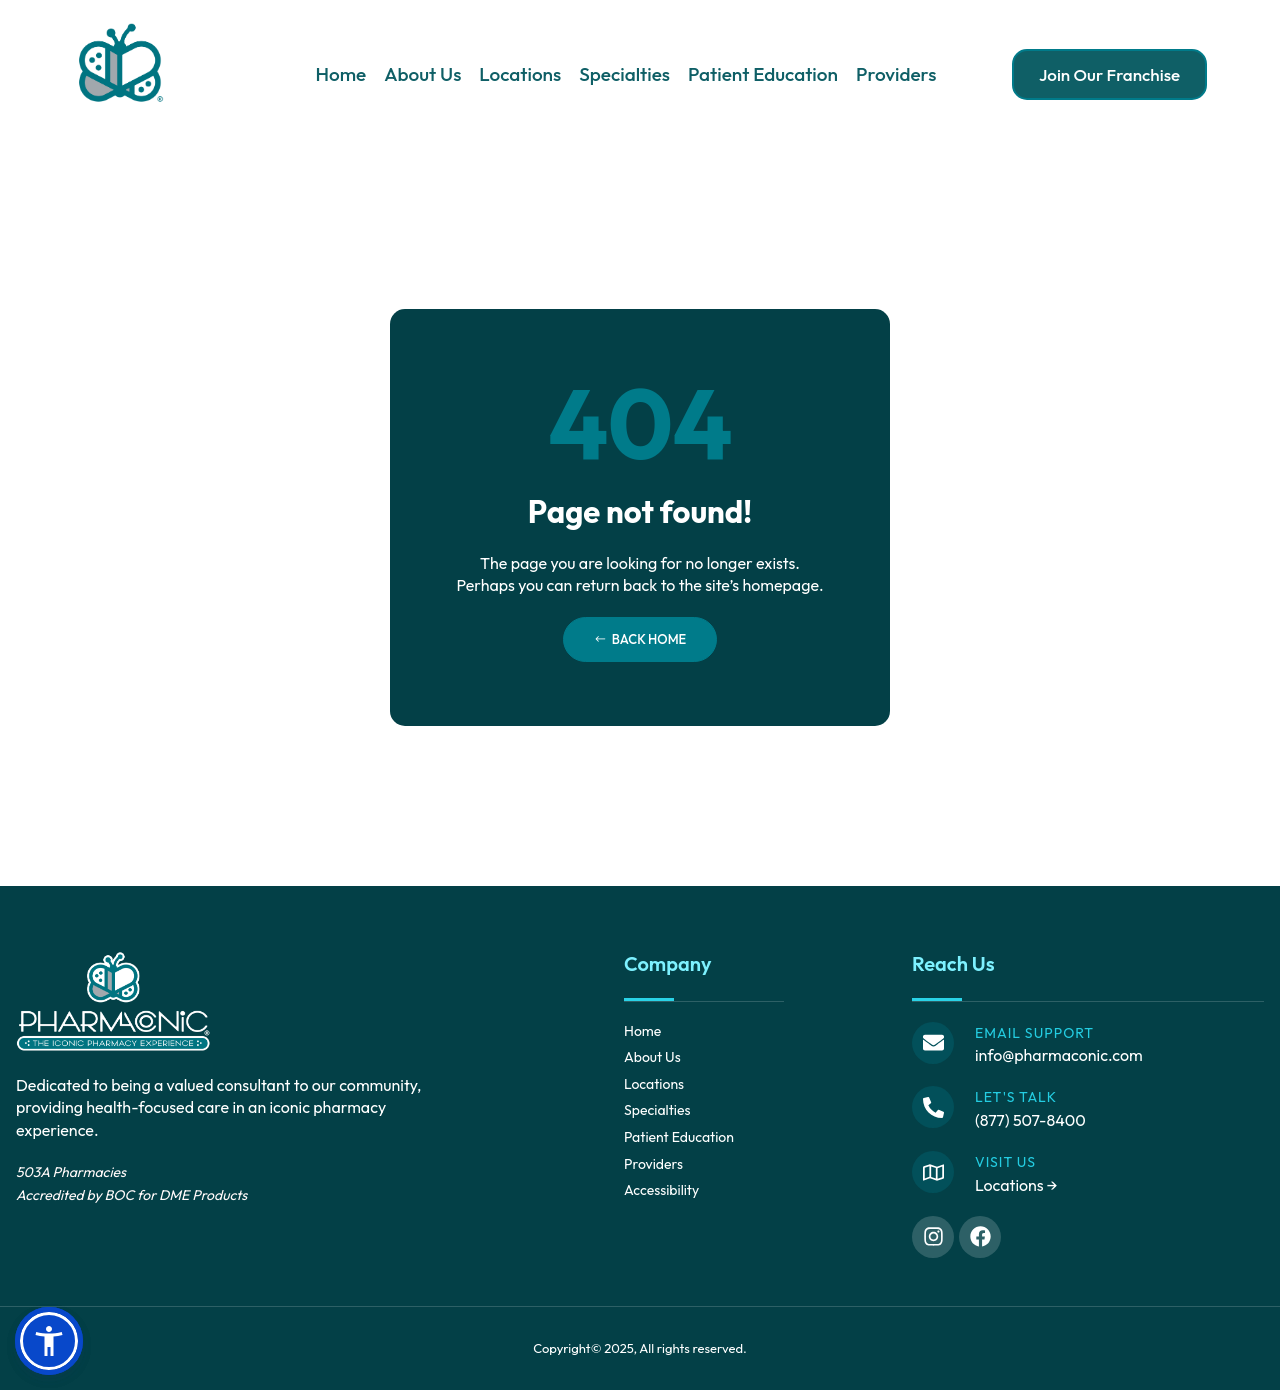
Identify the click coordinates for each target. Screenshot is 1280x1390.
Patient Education (763, 74)
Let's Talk (1016, 1097)
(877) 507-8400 (1030, 1120)
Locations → (1016, 1185)
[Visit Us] (933, 1172)
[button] (49, 1341)
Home (340, 74)
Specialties (624, 74)
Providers (896, 74)
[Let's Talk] (933, 1107)
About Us (422, 74)
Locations (520, 74)
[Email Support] (933, 1043)
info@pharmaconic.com (1059, 1055)
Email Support (1034, 1033)
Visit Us (1005, 1162)
